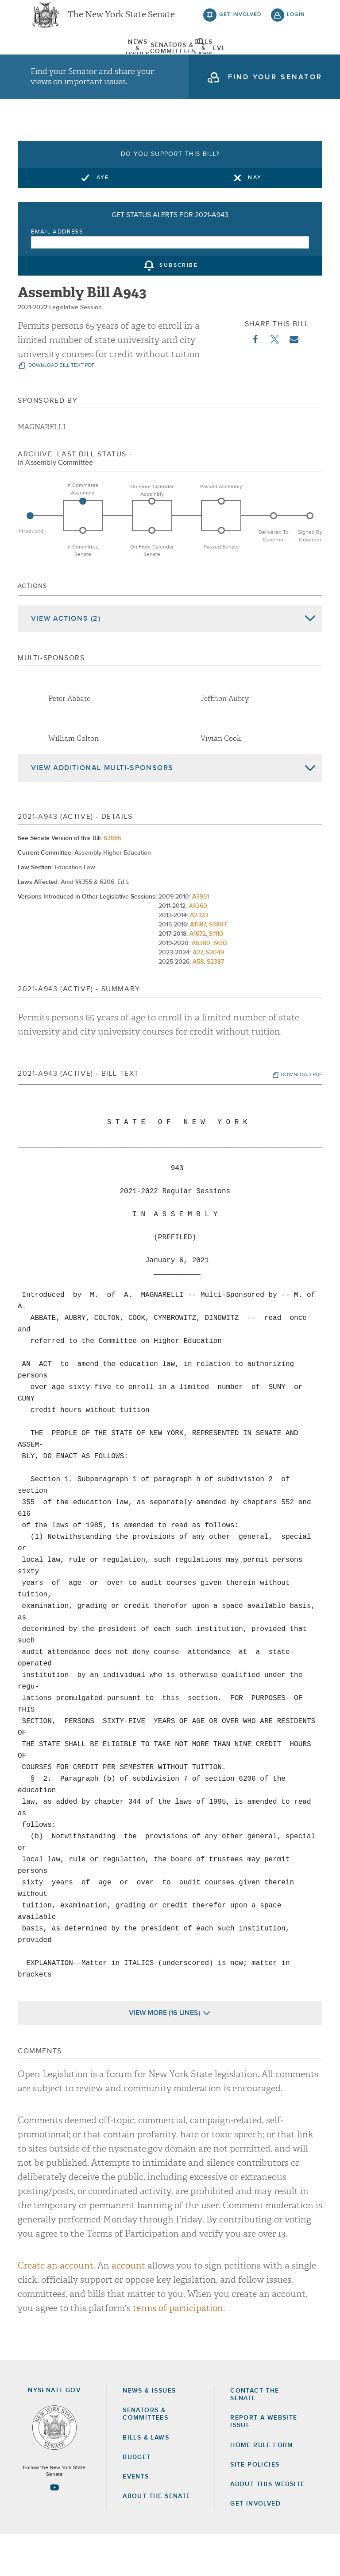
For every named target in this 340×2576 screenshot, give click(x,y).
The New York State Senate (121, 22)
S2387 (215, 1003)
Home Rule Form (262, 2486)
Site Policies (254, 2505)
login (296, 22)
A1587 (198, 965)
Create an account (55, 2306)
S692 (220, 984)
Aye (103, 218)
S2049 (215, 993)
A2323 (199, 956)
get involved (240, 22)
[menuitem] (53, 60)
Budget (137, 2498)
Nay (255, 218)
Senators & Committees (104, 60)
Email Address (57, 273)
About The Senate (259, 60)
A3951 (200, 937)
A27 (198, 993)
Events (208, 60)
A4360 (198, 947)
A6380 (201, 984)
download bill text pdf (61, 406)
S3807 (218, 965)
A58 (198, 1003)
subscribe (178, 306)
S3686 (112, 879)
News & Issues (52, 60)
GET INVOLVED (255, 2545)
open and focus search (296, 59)
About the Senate (156, 2537)
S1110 (216, 975)
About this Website (267, 2525)
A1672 (197, 975)
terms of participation (178, 2348)
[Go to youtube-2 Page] (54, 2528)
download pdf (301, 1115)
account (128, 2306)
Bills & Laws (156, 60)
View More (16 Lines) (164, 2053)
